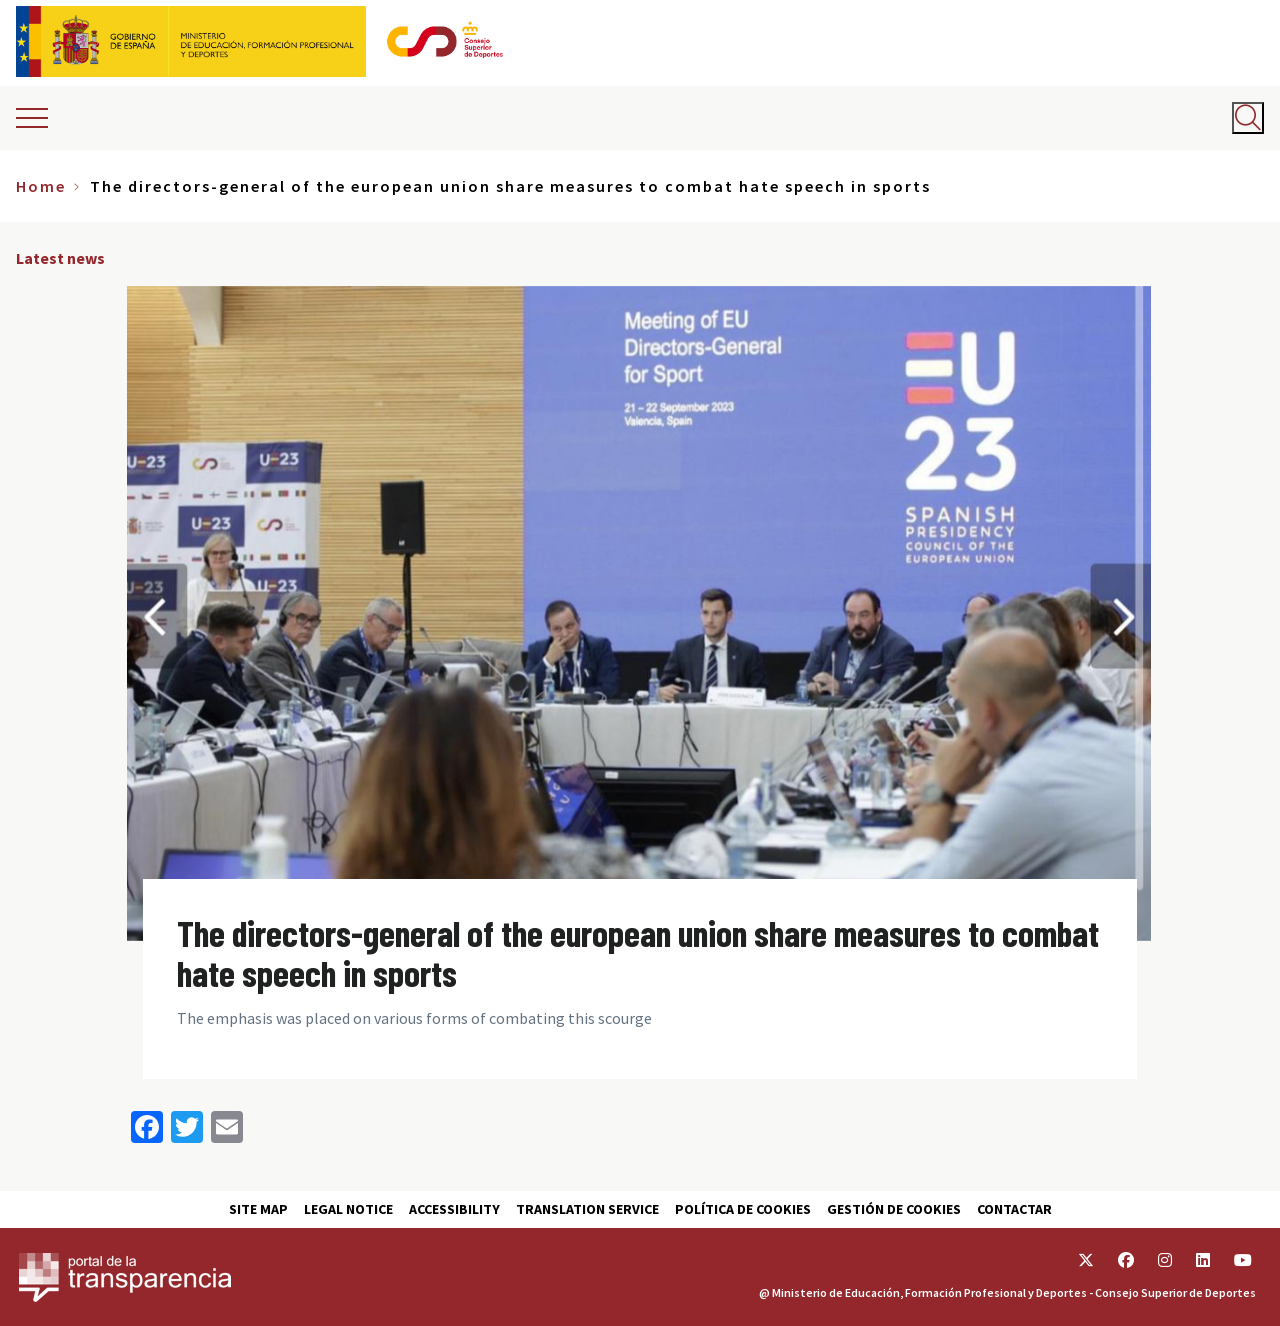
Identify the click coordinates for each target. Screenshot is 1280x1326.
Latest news (60, 258)
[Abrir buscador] (1248, 118)
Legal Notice (348, 1209)
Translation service (587, 1209)
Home (41, 186)
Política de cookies (743, 1209)
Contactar (1014, 1209)
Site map (258, 1209)
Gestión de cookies (894, 1209)
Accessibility (454, 1209)
